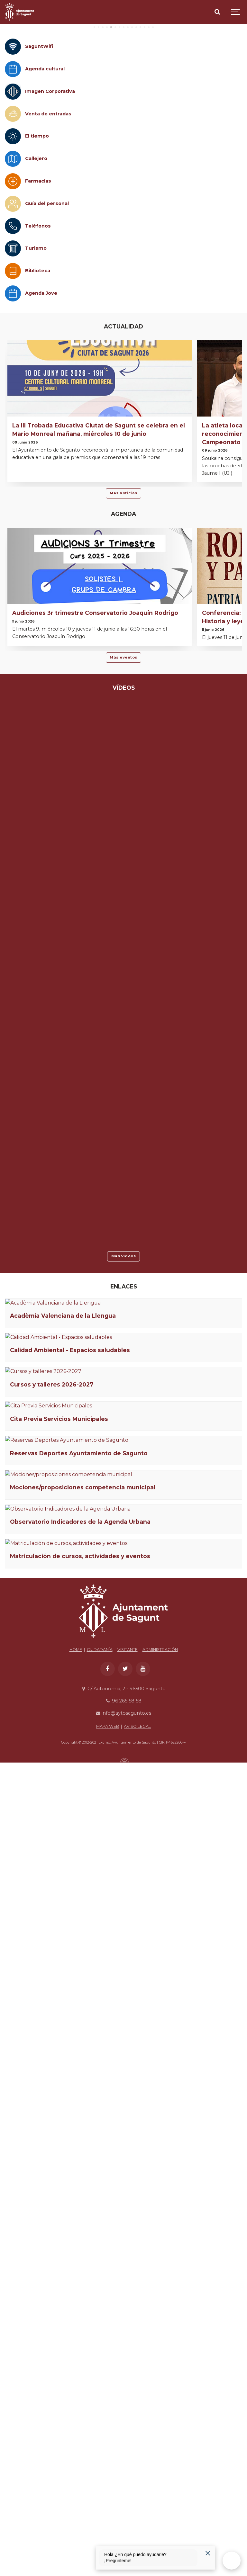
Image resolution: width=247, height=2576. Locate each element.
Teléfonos (38, 326)
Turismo (36, 349)
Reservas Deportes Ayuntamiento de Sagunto (79, 1985)
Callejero (36, 259)
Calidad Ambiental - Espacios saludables (70, 1623)
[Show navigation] (235, 12)
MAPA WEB (107, 2518)
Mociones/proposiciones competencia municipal (82, 2106)
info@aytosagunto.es (123, 2505)
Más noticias (123, 593)
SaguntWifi (39, 147)
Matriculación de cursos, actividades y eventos (80, 2347)
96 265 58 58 (123, 2492)
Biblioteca (37, 371)
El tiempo (37, 236)
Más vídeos (123, 1356)
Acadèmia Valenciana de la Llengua (63, 1502)
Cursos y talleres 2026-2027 (51, 1744)
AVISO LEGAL (137, 2518)
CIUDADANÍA (100, 2441)
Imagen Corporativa (50, 191)
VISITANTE (127, 2441)
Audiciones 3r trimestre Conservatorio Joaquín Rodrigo (95, 713)
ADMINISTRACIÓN (160, 2441)
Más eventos (123, 758)
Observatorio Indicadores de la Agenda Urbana (80, 2227)
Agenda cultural (45, 169)
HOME (75, 2441)
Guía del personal (47, 304)
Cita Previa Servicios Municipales (59, 1865)
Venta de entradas (48, 214)
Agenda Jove (41, 394)
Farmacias (38, 281)
